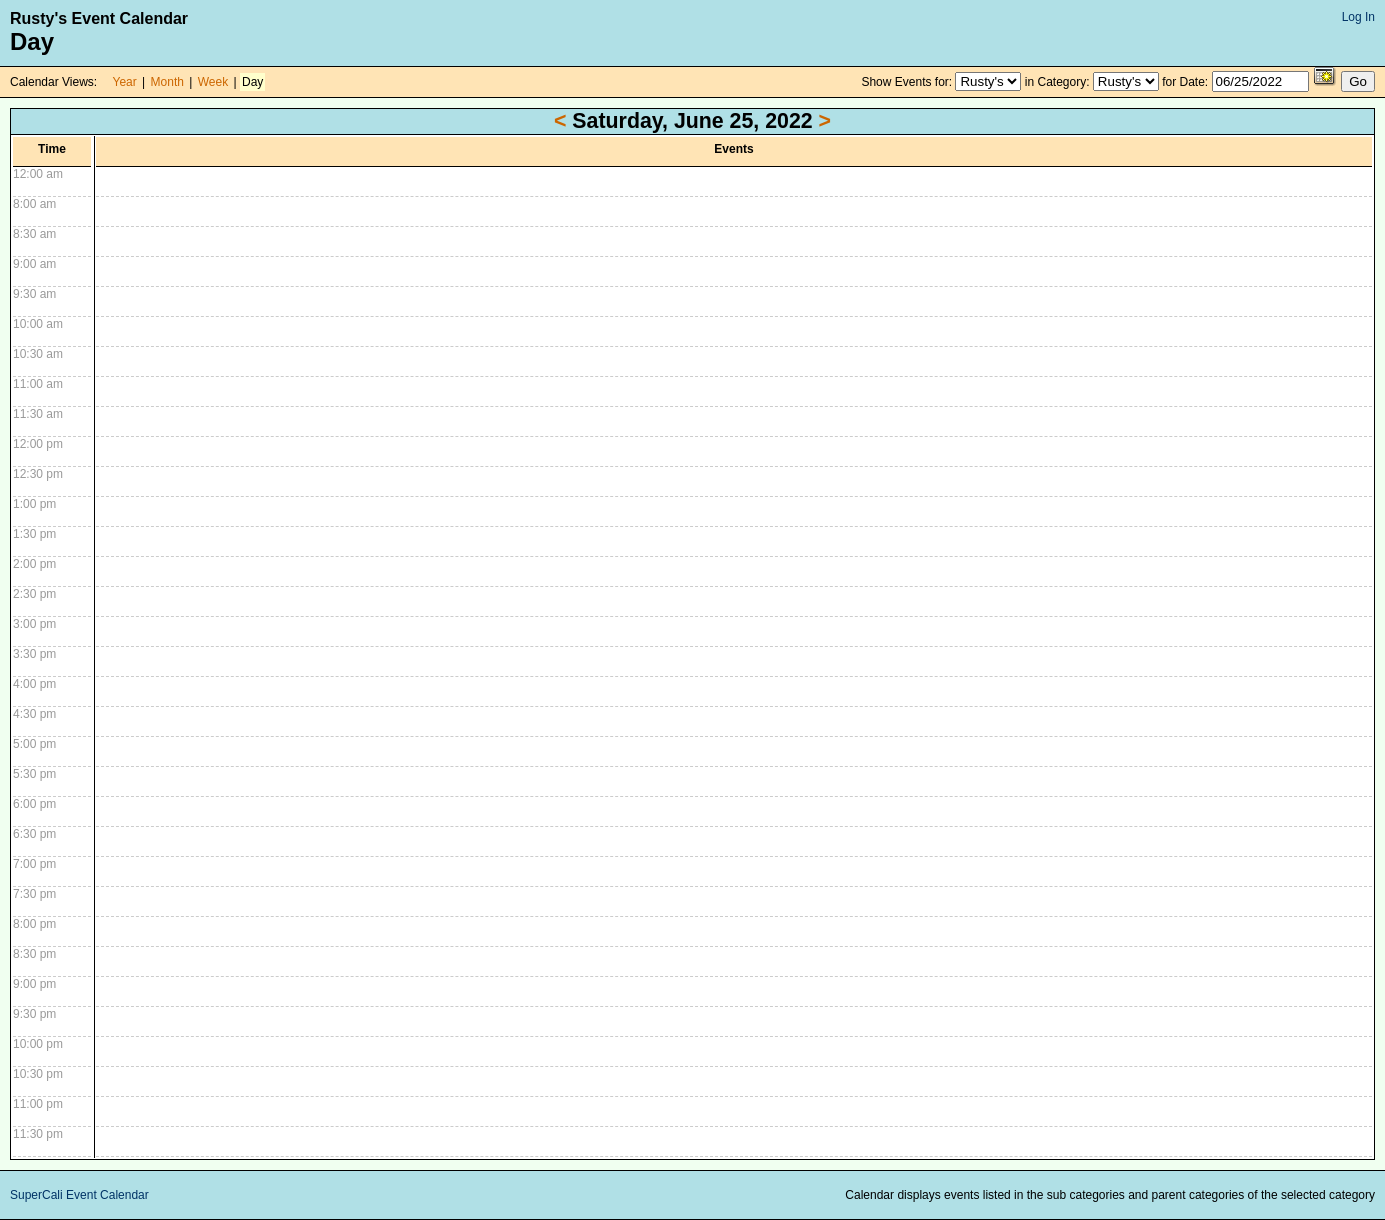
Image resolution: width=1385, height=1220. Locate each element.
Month (167, 82)
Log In (1358, 17)
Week (213, 82)
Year (125, 82)
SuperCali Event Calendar (79, 1195)
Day (252, 82)
